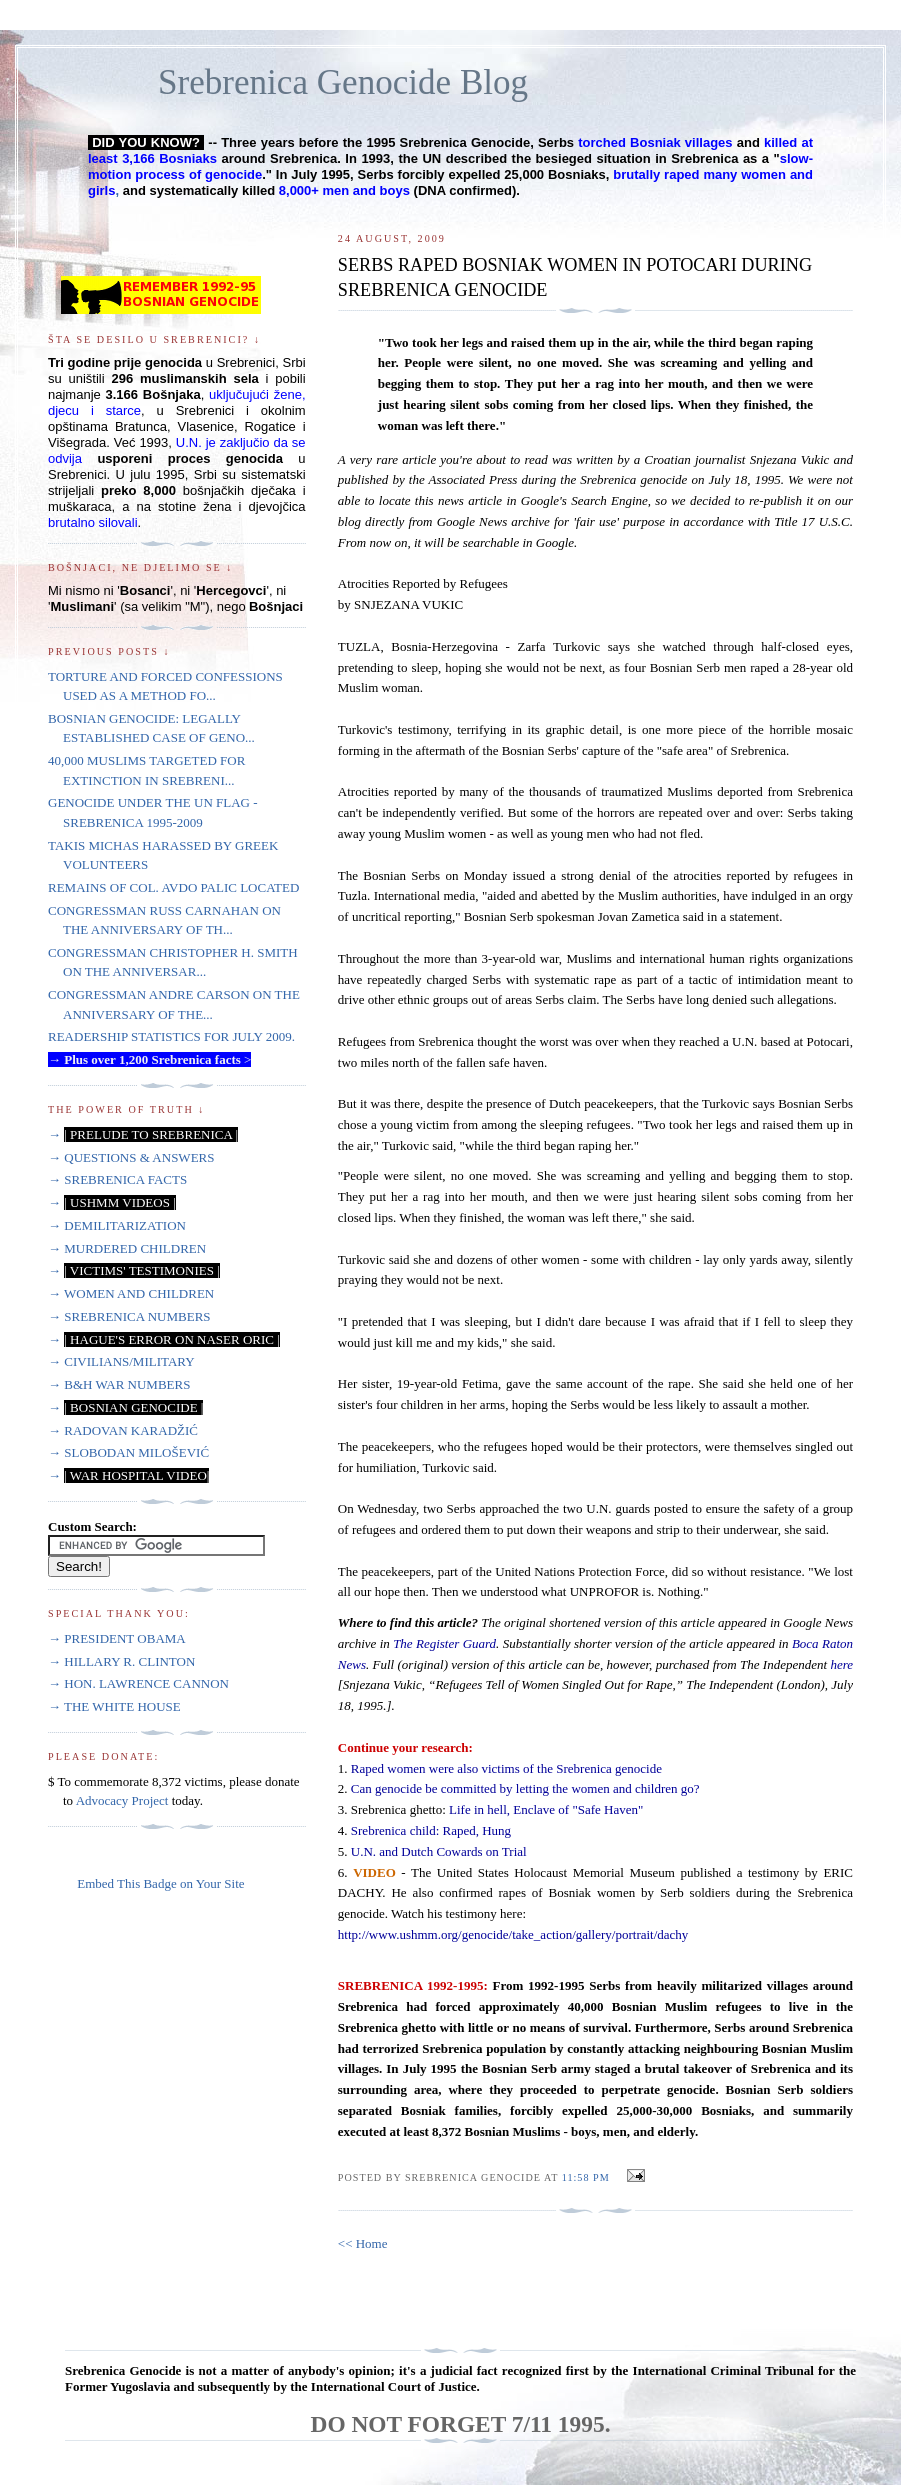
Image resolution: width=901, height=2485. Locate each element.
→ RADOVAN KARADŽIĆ (123, 1430)
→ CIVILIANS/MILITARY (121, 1361)
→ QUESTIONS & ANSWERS (131, 1157)
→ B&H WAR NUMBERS (119, 1384)
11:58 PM (586, 2177)
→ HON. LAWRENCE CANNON (138, 1683)
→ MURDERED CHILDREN (127, 1248)
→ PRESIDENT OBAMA (117, 1638)
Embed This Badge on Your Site (160, 1883)
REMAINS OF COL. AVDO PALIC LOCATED (173, 887)
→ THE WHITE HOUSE (114, 1706)
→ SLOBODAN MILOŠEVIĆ (128, 1452)
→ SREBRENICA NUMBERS (129, 1316)
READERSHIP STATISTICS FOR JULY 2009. (171, 1036)
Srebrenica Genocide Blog (343, 82)
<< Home (363, 2243)
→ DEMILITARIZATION (117, 1225)
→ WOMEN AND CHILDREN (131, 1293)
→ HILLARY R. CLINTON (121, 1661)
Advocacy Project (122, 1800)
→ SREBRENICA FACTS (117, 1179)
